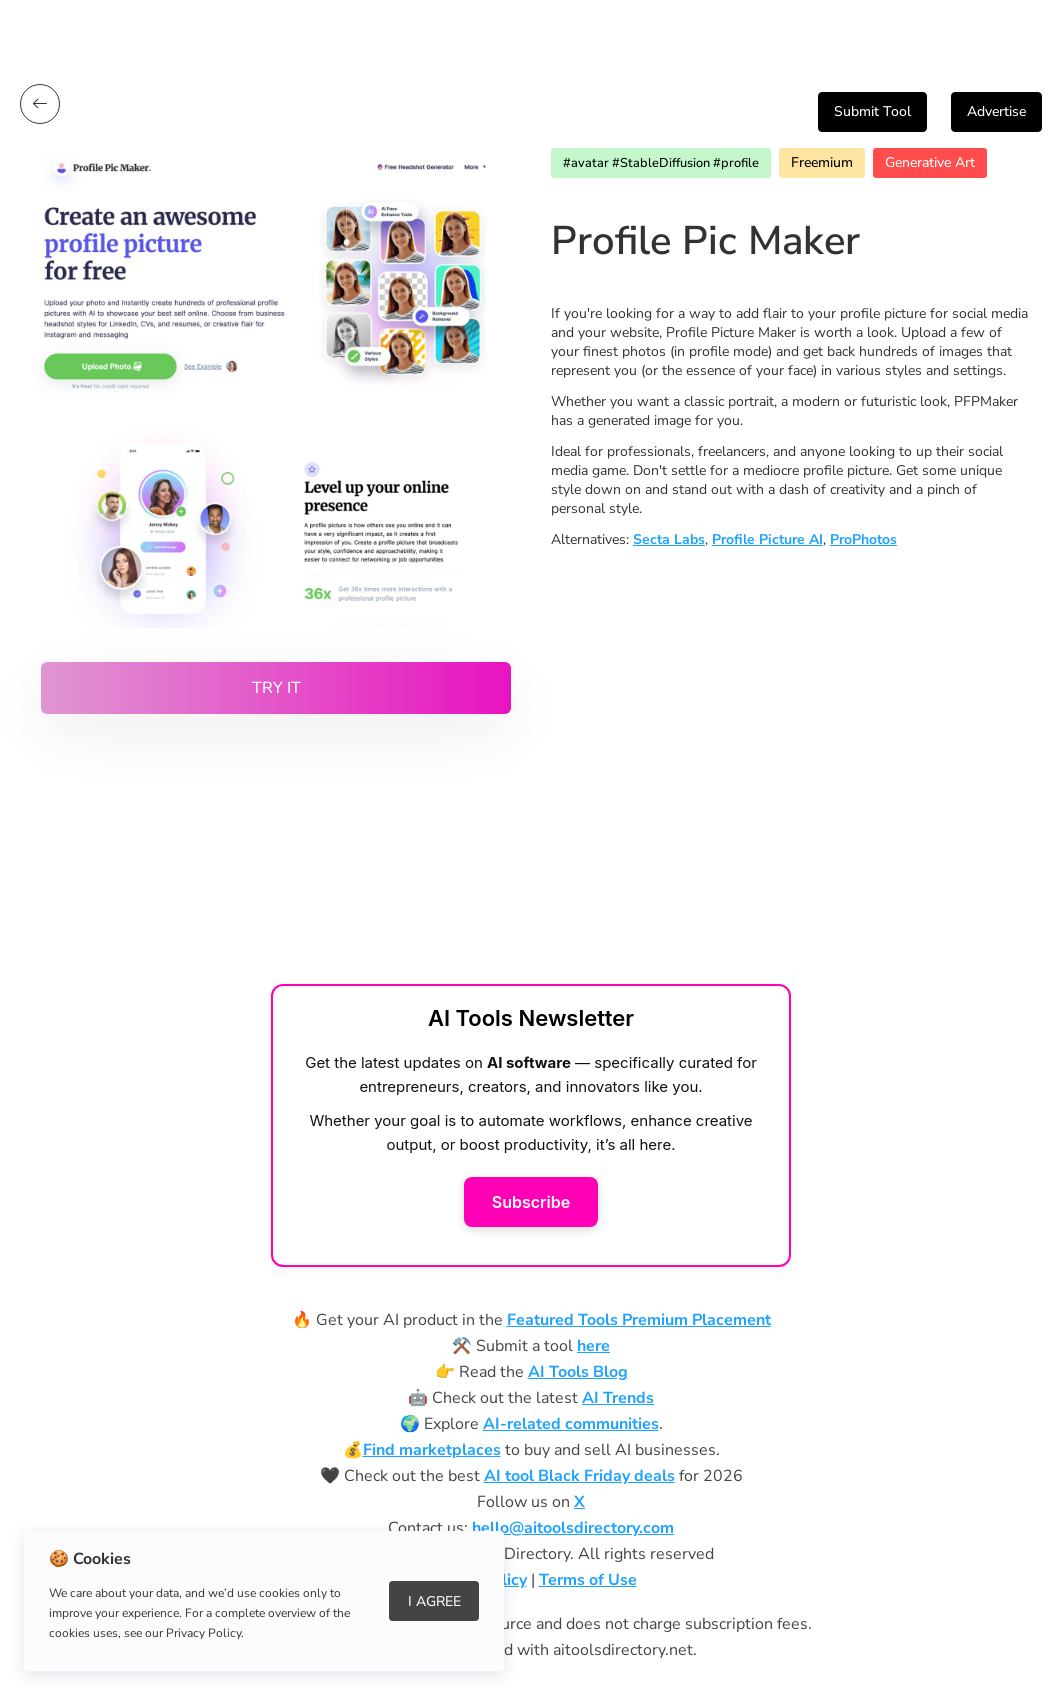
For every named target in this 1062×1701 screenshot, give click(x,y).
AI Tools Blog (578, 1372)
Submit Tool (872, 111)
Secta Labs (669, 539)
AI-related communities (571, 1424)
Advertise (996, 111)
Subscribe (531, 1202)
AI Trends (618, 1398)
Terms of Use (588, 1580)
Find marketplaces (432, 1450)
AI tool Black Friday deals (579, 1476)
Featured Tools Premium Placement (639, 1320)
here (593, 1346)
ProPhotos (863, 539)
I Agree (434, 1601)
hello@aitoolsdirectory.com (573, 1528)
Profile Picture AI (767, 539)
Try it (276, 688)
